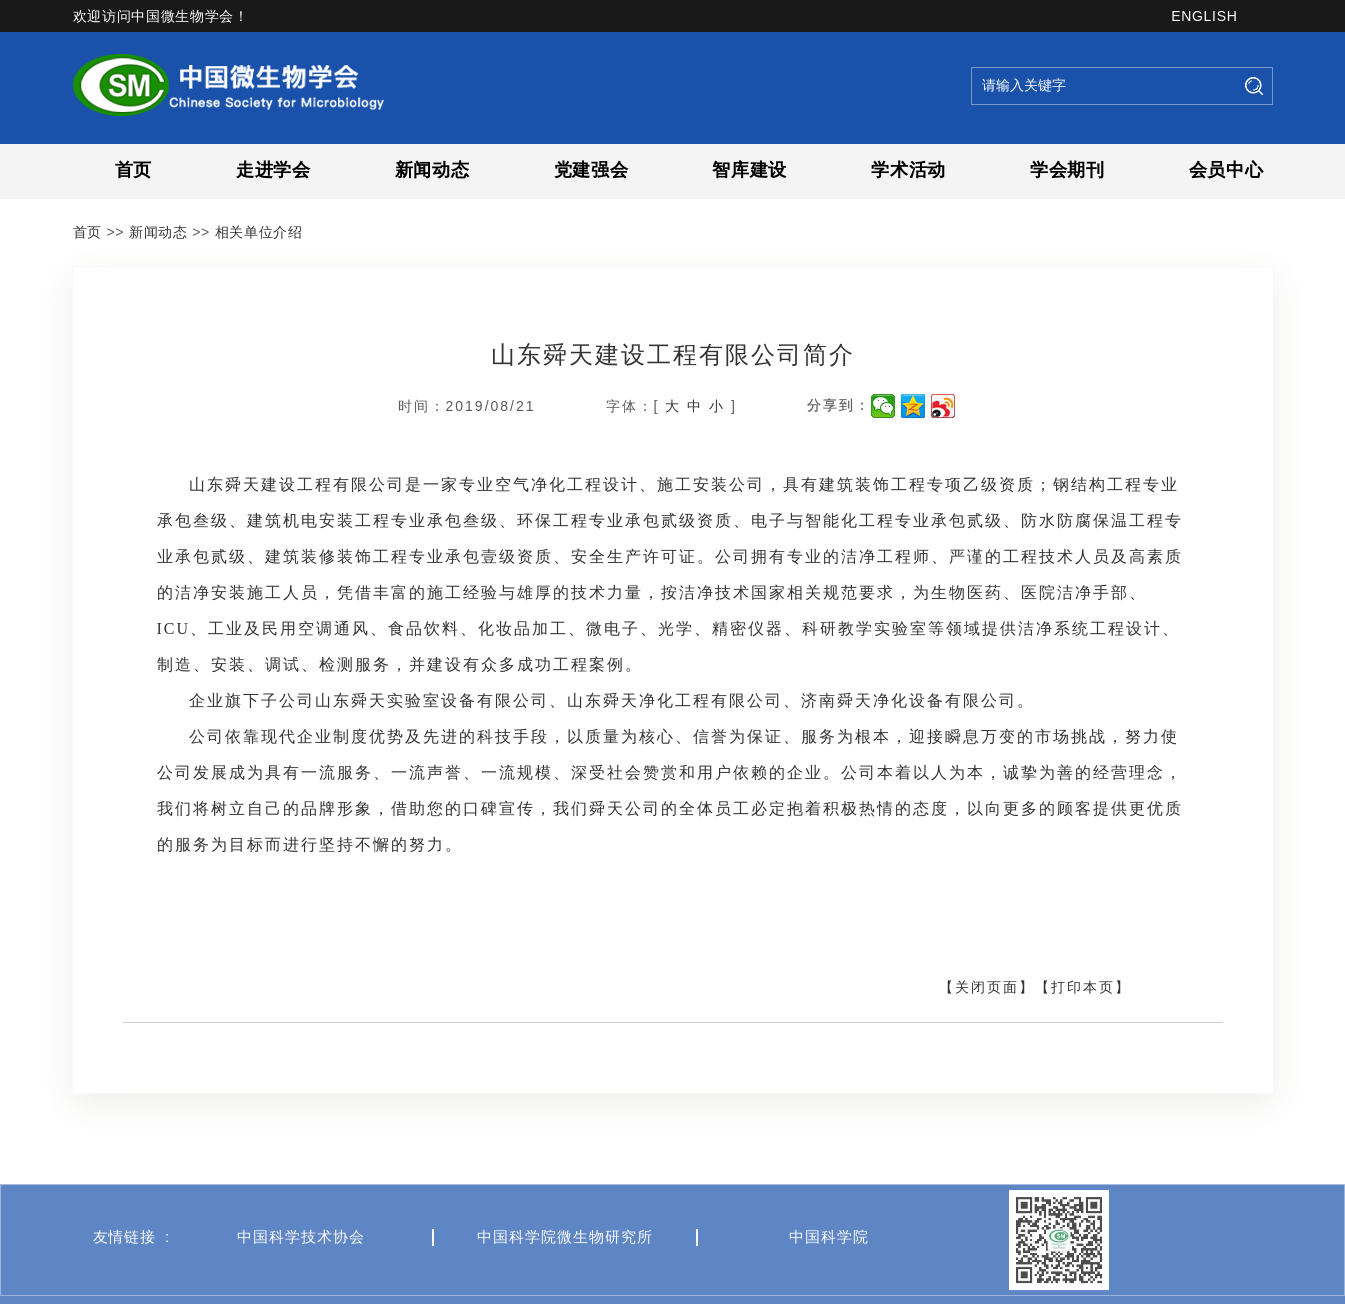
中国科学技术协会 (301, 1269)
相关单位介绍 (259, 232)
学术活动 (908, 170)
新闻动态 (432, 170)
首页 (133, 170)
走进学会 (273, 170)
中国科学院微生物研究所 (565, 1269)
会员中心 (1226, 170)
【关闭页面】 (987, 987)
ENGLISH (1204, 16)
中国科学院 (829, 1269)
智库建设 (749, 170)
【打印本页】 (1083, 987)
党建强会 (591, 170)
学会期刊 (1067, 170)
